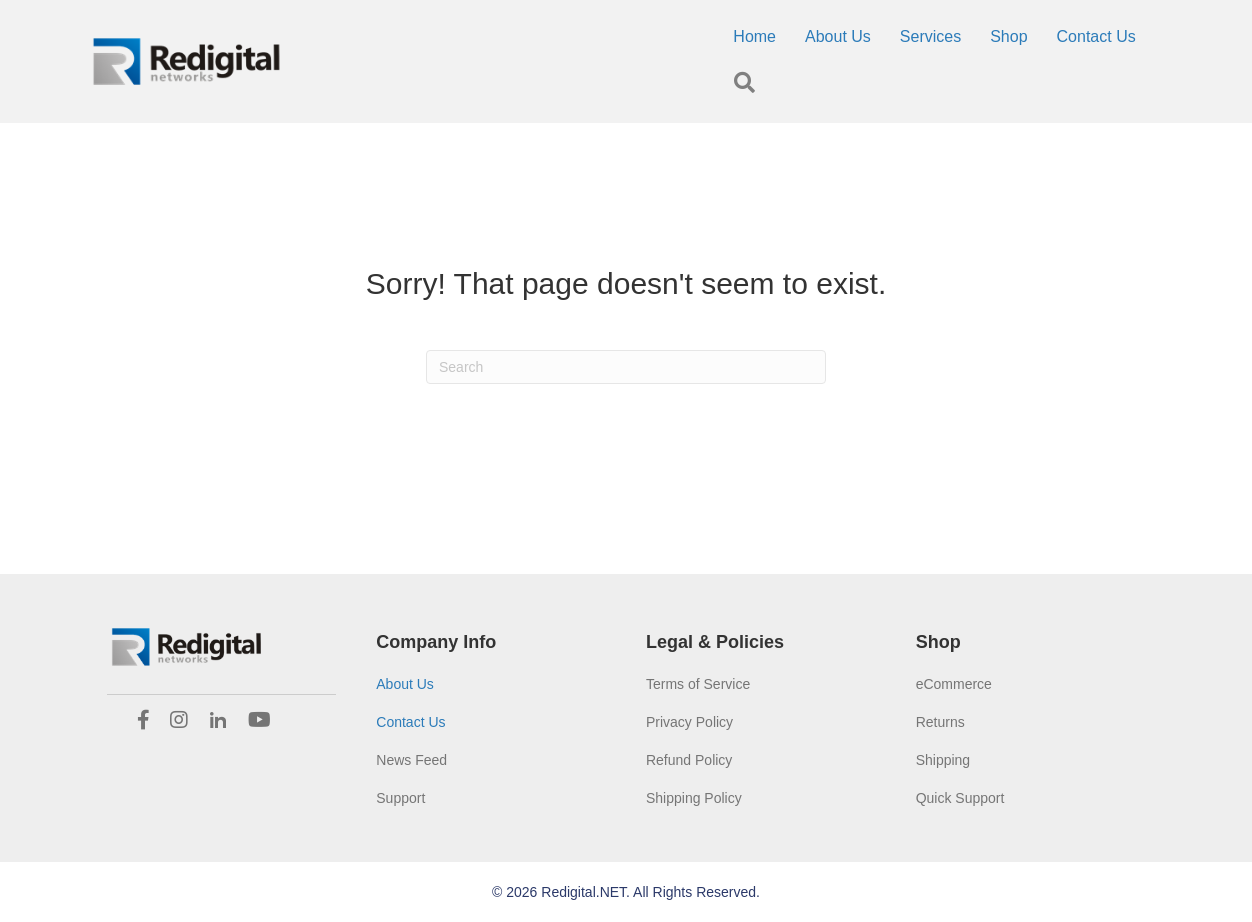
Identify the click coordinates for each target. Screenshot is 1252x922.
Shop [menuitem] (1008, 36)
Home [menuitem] (754, 36)
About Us (405, 684)
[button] (748, 83)
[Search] (626, 367)
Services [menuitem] (930, 36)
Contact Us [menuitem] (1096, 36)
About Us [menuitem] (838, 36)
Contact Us (410, 722)
